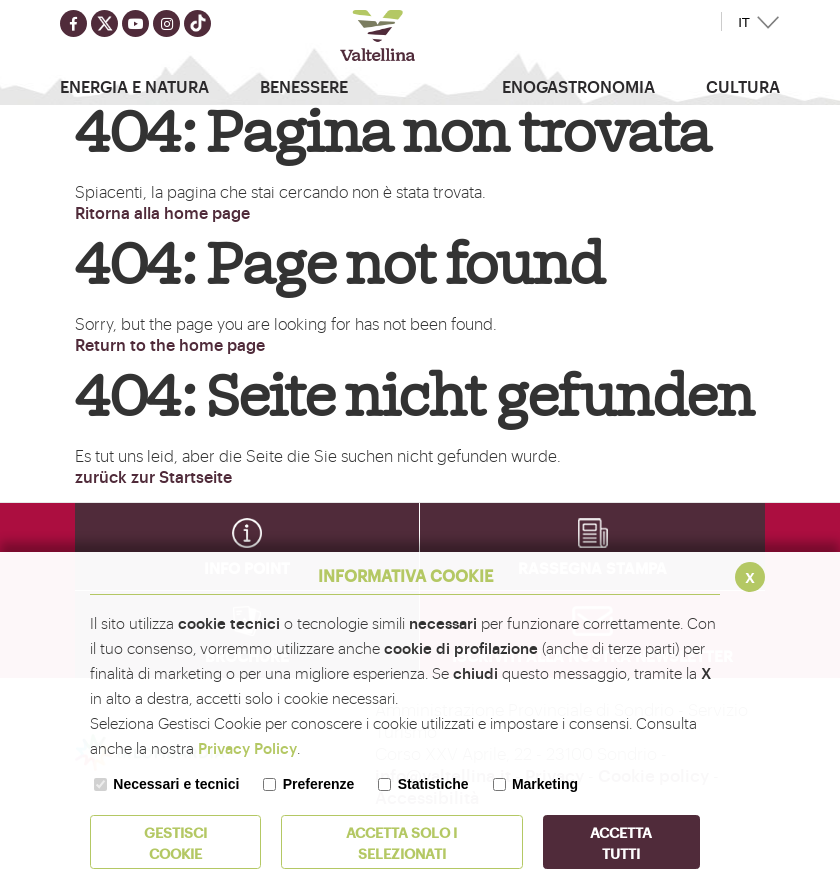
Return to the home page (170, 344)
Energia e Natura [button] (134, 86)
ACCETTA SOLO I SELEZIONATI (401, 842)
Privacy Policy (247, 747)
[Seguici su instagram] (166, 23)
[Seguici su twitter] (104, 23)
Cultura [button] (743, 86)
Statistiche (433, 784)
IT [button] (744, 22)
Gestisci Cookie (175, 842)
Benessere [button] (304, 86)
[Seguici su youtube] (135, 23)
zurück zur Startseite (153, 476)
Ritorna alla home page (162, 212)
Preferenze (319, 784)
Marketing (545, 784)
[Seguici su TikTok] (197, 23)
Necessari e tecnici (176, 784)
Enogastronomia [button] (578, 86)
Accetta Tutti (621, 842)
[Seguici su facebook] (73, 23)
